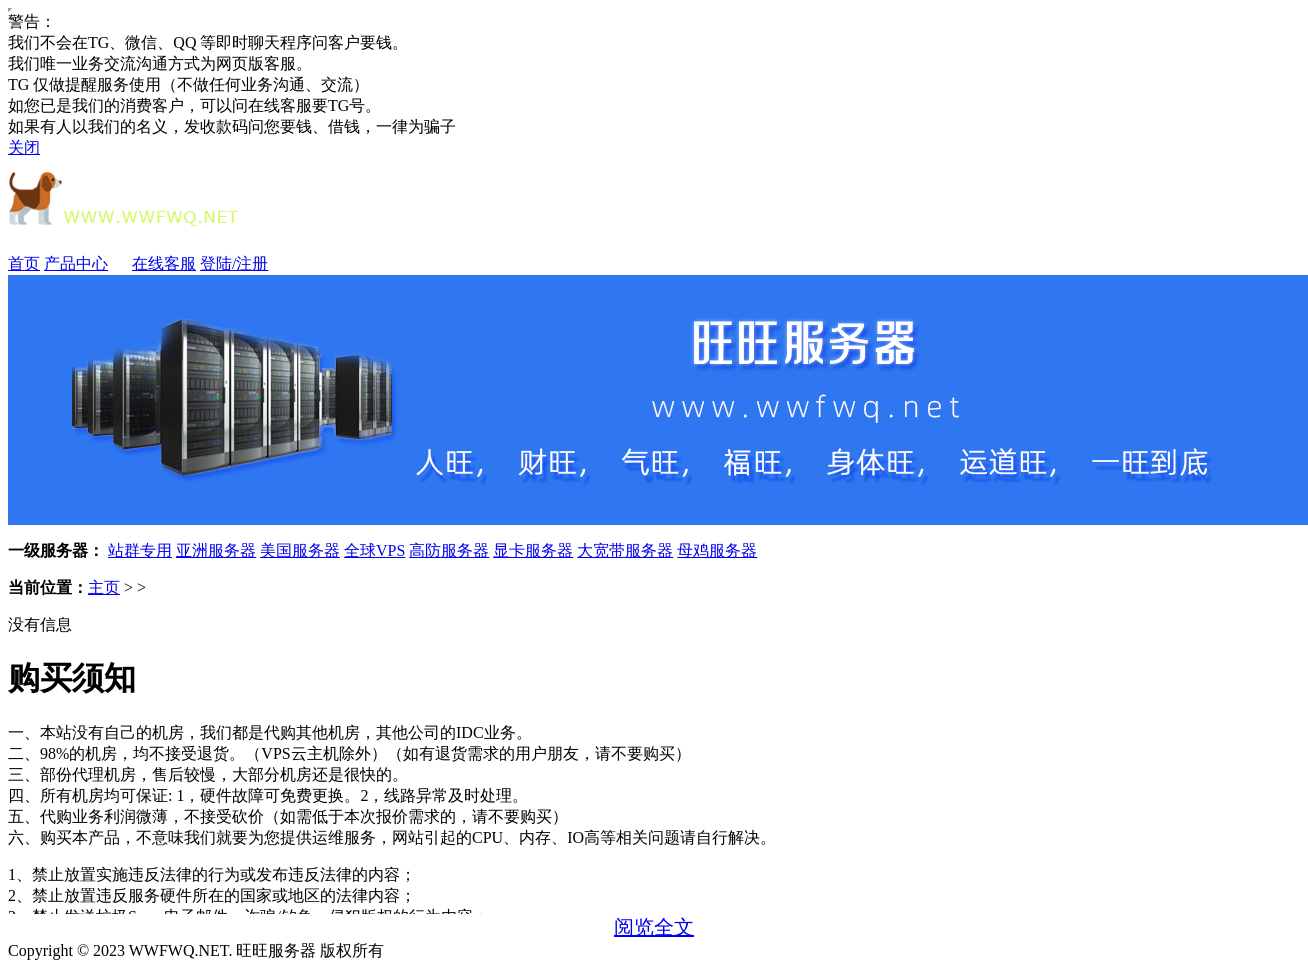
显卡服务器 (533, 550)
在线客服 (164, 263)
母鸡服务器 (717, 550)
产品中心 (86, 263)
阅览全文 (654, 927)
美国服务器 (300, 550)
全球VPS (374, 550)
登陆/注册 (234, 263)
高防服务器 (449, 550)
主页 (104, 587)
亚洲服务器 (216, 550)
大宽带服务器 (625, 550)
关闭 (24, 147)
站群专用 (140, 550)
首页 (24, 263)
